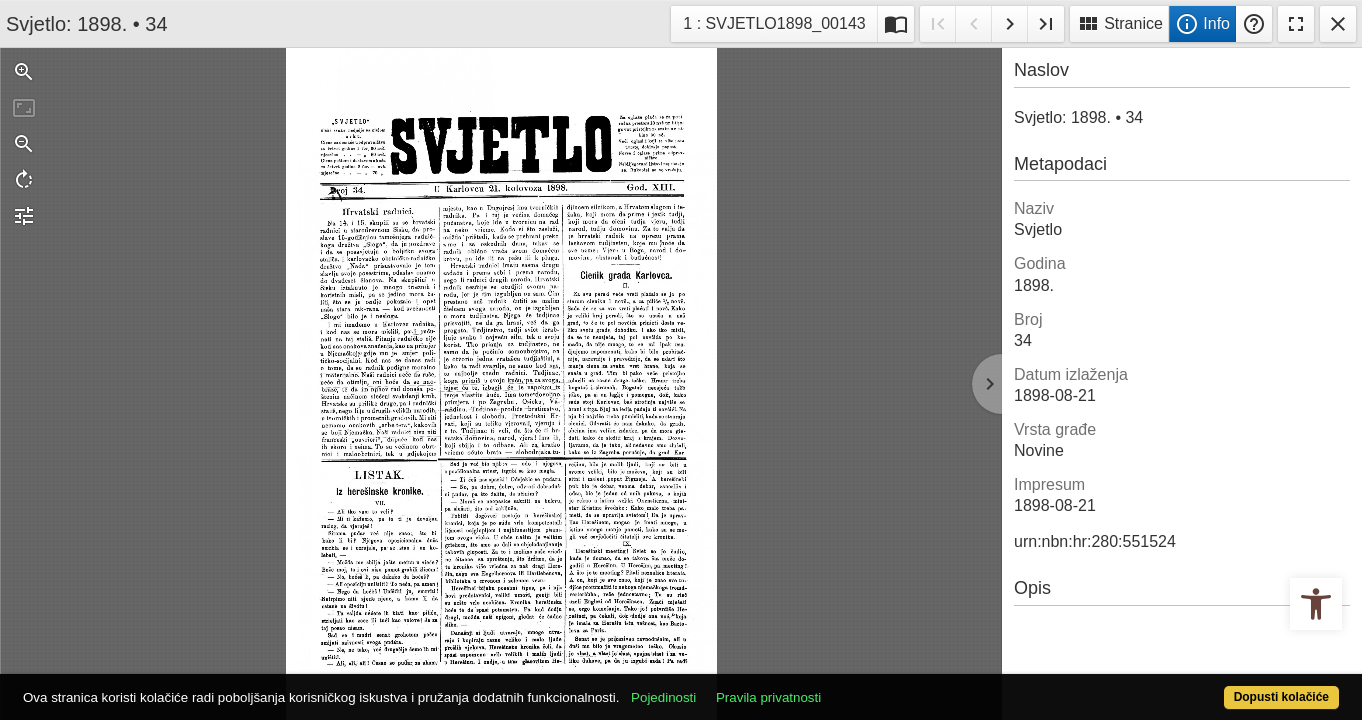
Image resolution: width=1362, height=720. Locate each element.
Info (1202, 24)
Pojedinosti (731, 686)
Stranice (1119, 24)
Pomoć (1254, 24)
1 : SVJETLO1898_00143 (773, 21)
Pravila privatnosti (836, 686)
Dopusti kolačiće (1208, 686)
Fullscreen (1296, 24)
